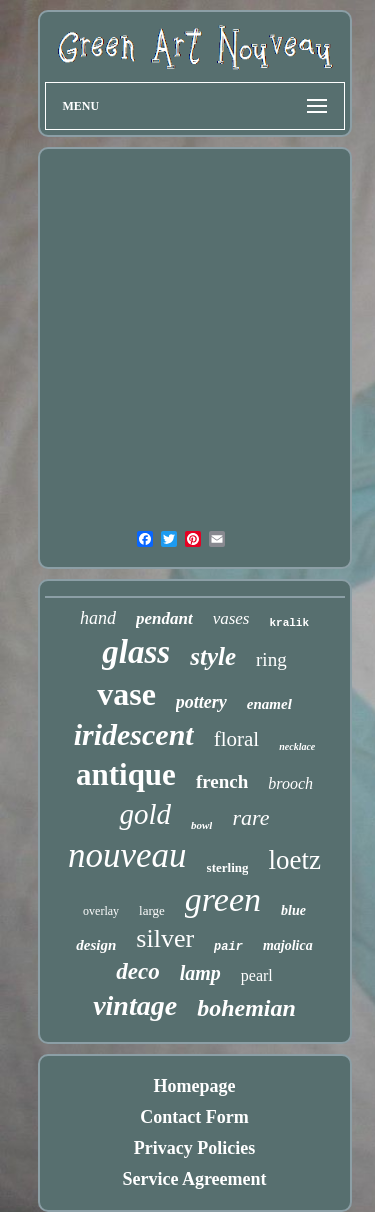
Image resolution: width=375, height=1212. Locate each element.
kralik (289, 623)
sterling (228, 867)
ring (271, 659)
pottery (201, 702)
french (222, 781)
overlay (101, 911)
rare (250, 817)
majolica (288, 945)
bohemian (246, 1008)
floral (236, 739)
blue (293, 910)
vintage (135, 1005)
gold (145, 814)
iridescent (134, 734)
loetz (294, 860)
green (223, 899)
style (213, 656)
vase (126, 694)
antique (126, 774)
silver (165, 938)
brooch (290, 783)
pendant (164, 618)
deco (137, 971)
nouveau (127, 855)
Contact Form (194, 1117)
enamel (269, 704)
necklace (297, 746)
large (152, 910)
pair (228, 947)
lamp (200, 973)
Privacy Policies (194, 1148)
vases (231, 618)
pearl (257, 975)
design (96, 945)
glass (136, 652)
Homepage (195, 1086)
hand (98, 618)
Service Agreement (194, 1179)
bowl (201, 825)
